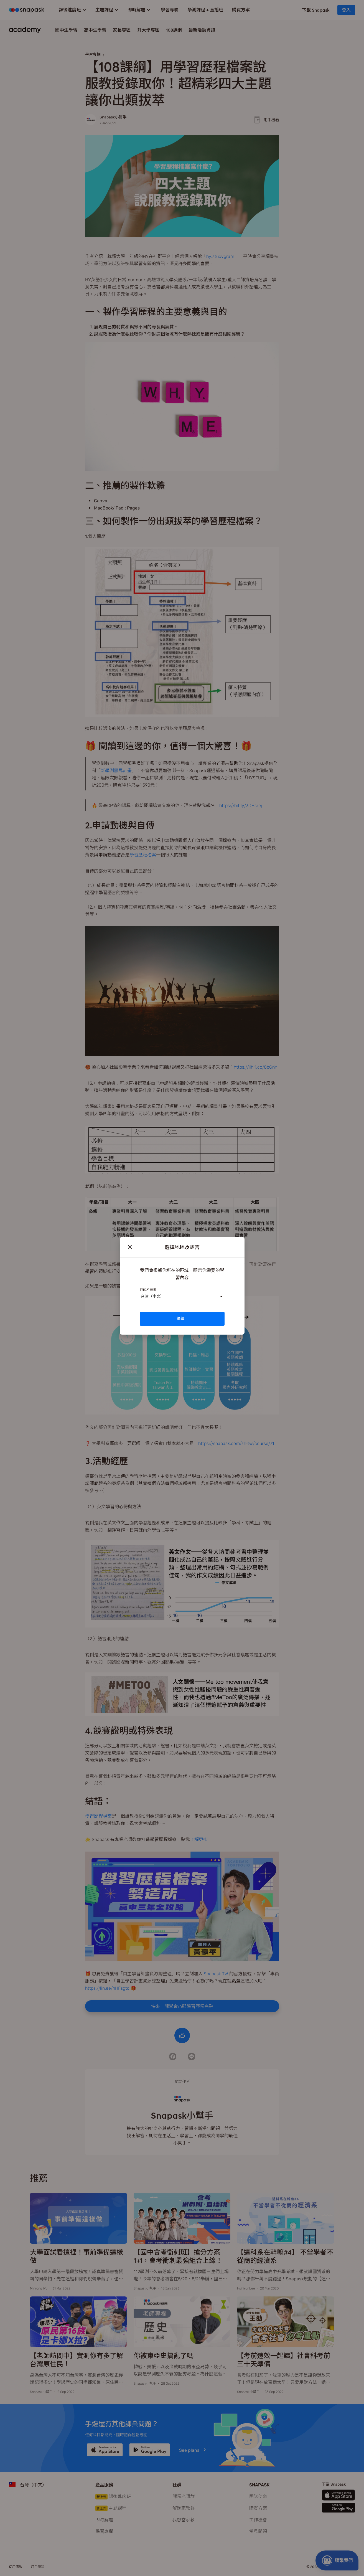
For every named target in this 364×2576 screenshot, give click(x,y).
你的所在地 (148, 1289)
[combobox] (140, 1296)
